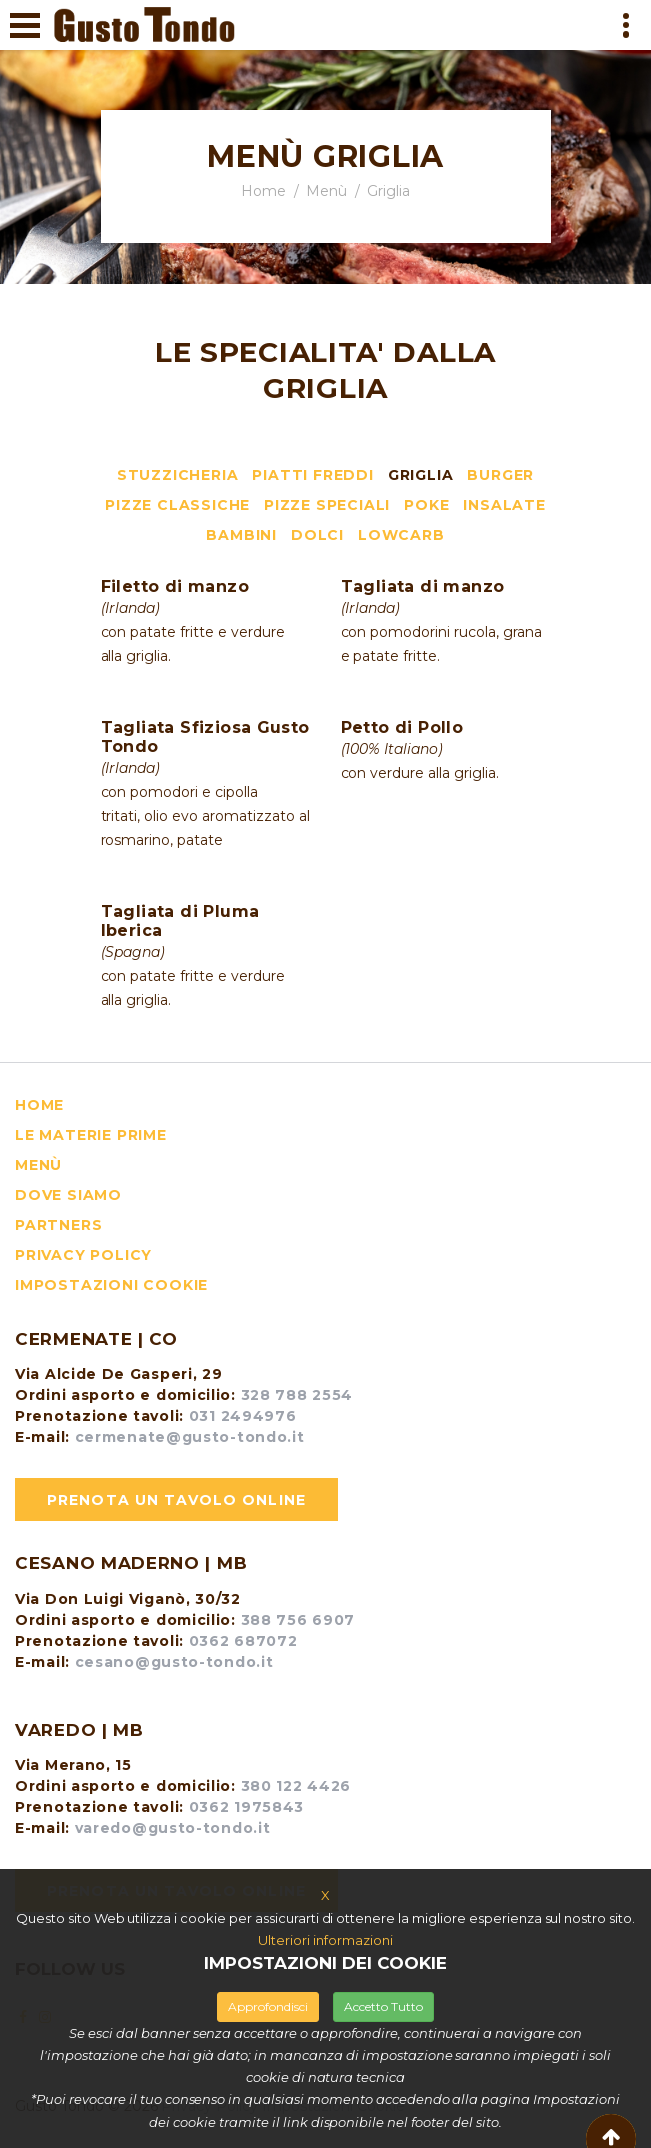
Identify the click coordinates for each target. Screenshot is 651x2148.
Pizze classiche (177, 505)
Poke (426, 505)
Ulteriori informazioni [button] (325, 1940)
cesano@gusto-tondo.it (171, 1662)
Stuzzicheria (178, 475)
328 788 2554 (297, 1395)
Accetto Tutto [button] (383, 2006)
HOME (39, 1105)
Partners (58, 1225)
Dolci (317, 535)
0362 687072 (243, 1641)
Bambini (241, 535)
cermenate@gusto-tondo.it (187, 1437)
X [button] (325, 1895)
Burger (500, 475)
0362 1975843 (246, 1807)
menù (38, 1165)
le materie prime (91, 1135)
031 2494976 (243, 1416)
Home (263, 191)
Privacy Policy (83, 1255)
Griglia (421, 475)
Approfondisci (268, 2006)
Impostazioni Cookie (111, 1285)
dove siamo (68, 1195)
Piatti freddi (312, 475)
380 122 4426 (296, 1786)
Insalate (504, 505)
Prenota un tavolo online (176, 1500)
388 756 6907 (298, 1620)
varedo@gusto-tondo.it (170, 1828)
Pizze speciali (327, 505)
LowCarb (401, 535)
